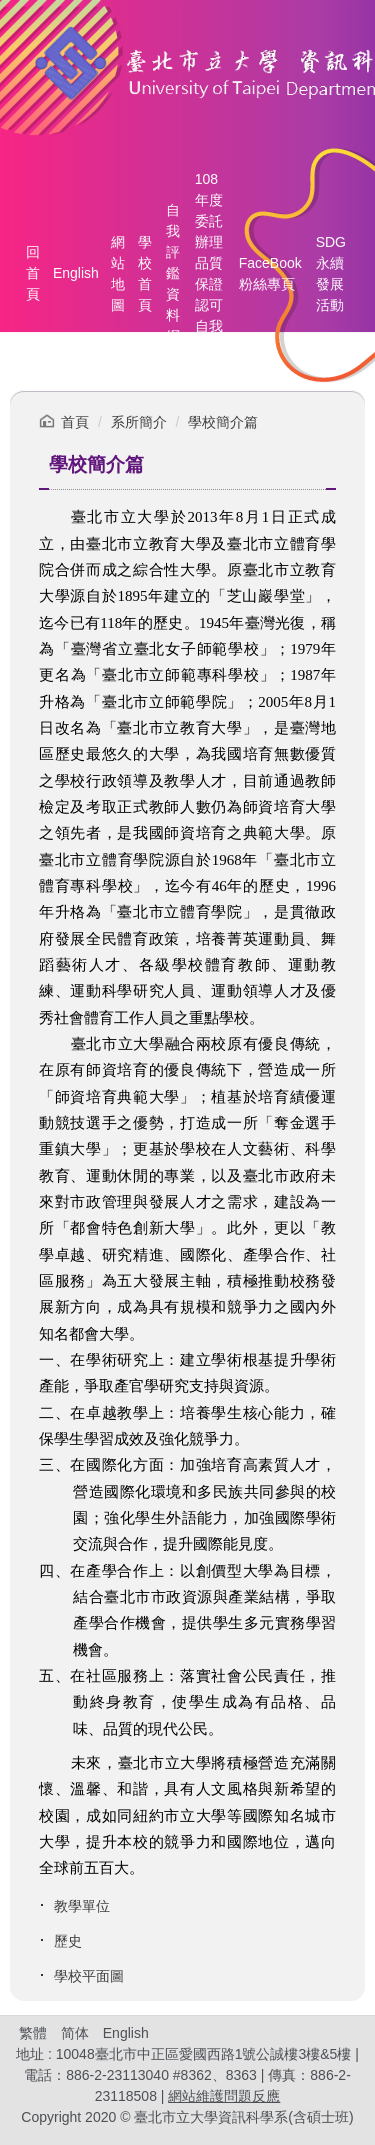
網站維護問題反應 (224, 2096)
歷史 (68, 1941)
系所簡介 (139, 422)
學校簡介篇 (223, 422)
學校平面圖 (89, 1976)
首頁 (75, 422)
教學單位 (82, 1906)
